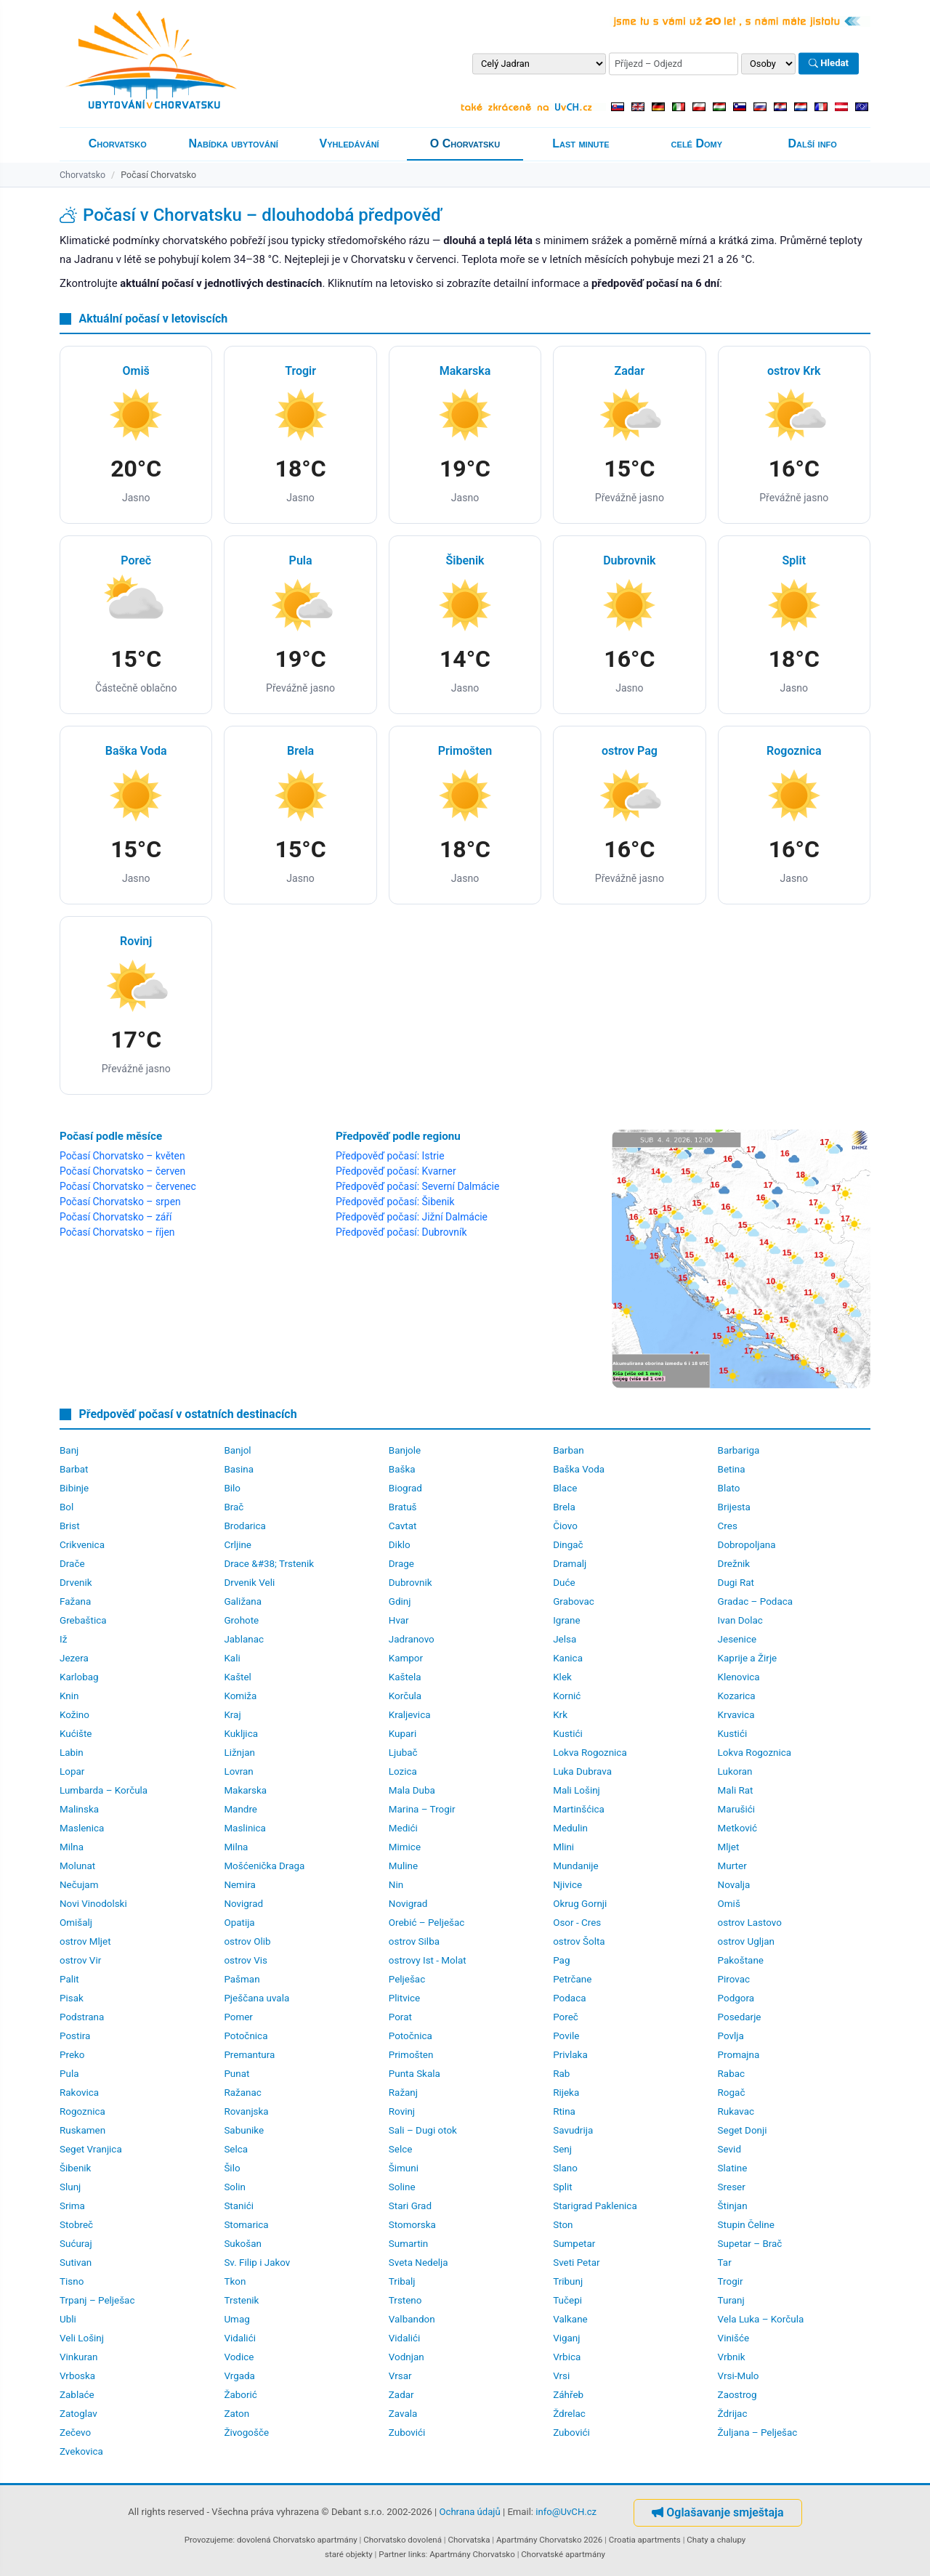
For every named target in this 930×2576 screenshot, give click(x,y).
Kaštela (405, 1677)
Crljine (237, 1544)
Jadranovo (411, 1639)
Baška (402, 1469)
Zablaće (77, 2394)
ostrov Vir (80, 1960)
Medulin (570, 1828)
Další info (812, 143)
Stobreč (76, 2224)
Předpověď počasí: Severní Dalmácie (417, 1186)
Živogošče (246, 2432)
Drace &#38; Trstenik (269, 1563)
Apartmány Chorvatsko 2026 (549, 2540)
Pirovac (734, 1979)
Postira (75, 2035)
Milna (72, 1847)
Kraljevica (410, 1714)
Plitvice (404, 1998)
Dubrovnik (410, 1582)
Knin (69, 1695)
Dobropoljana (747, 1544)
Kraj (232, 1714)
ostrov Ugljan (746, 1941)
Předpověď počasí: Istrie (390, 1156)
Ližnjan (239, 1752)
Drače (72, 1563)
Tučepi (567, 2300)
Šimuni (403, 2168)
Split (562, 2187)
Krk (560, 1714)
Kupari (402, 1733)
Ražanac (242, 2092)
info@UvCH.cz (566, 2511)
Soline (402, 2187)
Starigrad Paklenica (595, 2205)
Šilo (232, 2168)
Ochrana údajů (470, 2511)
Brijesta (734, 1507)
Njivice (567, 1884)
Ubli (68, 2319)
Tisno (72, 2281)
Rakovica (79, 2092)
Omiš (729, 1903)
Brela (564, 1507)
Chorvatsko (118, 143)
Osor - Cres (577, 1922)
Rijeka (566, 2092)
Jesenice (737, 1639)
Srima (72, 2205)
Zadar (401, 2394)
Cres (727, 1525)
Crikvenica (82, 1544)
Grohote (241, 1620)
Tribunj (568, 2281)
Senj (562, 2149)
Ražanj (403, 2092)
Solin (235, 2187)
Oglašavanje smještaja (717, 2512)
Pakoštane (741, 1960)
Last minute (580, 143)
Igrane (566, 1620)
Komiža (240, 1695)
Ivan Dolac (740, 1620)
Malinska (79, 1809)
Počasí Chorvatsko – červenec (128, 1186)
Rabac (731, 2073)
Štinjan (733, 2205)
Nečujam (79, 1884)
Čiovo (565, 1525)
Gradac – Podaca (755, 1601)
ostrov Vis (245, 1960)
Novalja (734, 1884)
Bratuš (403, 1507)
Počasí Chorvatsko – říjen (117, 1232)
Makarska (245, 1790)
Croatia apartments (645, 2540)
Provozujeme (209, 2540)
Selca (236, 2149)
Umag (236, 2319)
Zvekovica (81, 2451)
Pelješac (407, 1979)
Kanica (568, 1658)
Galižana (243, 1601)
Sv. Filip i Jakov (257, 2262)
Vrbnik (731, 2357)
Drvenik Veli (249, 1582)
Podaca (569, 1998)
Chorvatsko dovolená (402, 2540)
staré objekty (349, 2554)
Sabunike (244, 2130)
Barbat (74, 1469)
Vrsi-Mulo (738, 2375)
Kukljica (241, 1733)
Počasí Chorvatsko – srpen (120, 1201)
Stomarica (246, 2224)
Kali (232, 1658)
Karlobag (79, 1677)
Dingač (568, 1544)
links (417, 2554)
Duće (564, 1582)
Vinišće (734, 2338)
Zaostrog (737, 2394)
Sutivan (76, 2262)
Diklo (400, 1544)
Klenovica (739, 1677)
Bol (66, 1507)
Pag (561, 1960)
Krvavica (736, 1714)
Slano (565, 2168)
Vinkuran (78, 2357)
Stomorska (412, 2224)
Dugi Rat (736, 1582)
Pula (69, 2073)
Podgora (736, 1998)
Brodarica (245, 1525)
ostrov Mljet (85, 1941)
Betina (731, 1469)
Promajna (739, 2054)
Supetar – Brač (750, 2243)
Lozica (403, 1771)
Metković (737, 1828)
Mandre (240, 1809)
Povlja (731, 2035)
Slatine (733, 2168)
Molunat (77, 1865)
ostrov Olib (247, 1941)
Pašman (241, 1979)
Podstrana (82, 2017)
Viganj (566, 2338)
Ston (563, 2224)
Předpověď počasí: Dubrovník (401, 1232)
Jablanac (244, 1639)
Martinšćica (578, 1809)
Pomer (238, 2017)
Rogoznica (82, 2111)
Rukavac (736, 2111)
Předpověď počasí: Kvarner (396, 1171)
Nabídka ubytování (233, 143)
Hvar (399, 1620)
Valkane (570, 2319)
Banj (69, 1450)
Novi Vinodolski (93, 1903)
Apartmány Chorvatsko (472, 2554)
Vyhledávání (349, 143)
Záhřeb (568, 2394)
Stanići (239, 2205)
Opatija (239, 1922)
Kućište (76, 1733)
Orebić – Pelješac (427, 1922)
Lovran (238, 1771)
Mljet (729, 1847)
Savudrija (573, 2130)
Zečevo (75, 2432)
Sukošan (243, 2243)
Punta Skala (414, 2073)
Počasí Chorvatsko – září (116, 1217)
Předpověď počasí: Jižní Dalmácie (412, 1217)
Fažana (75, 1601)
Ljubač (403, 1752)
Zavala (403, 2413)
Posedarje (739, 2017)
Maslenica (82, 1828)
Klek (562, 1677)
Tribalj (402, 2281)
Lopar (72, 1771)
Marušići (737, 1809)
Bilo (232, 1488)
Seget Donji (742, 2130)
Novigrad (243, 1903)
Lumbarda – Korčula (103, 1790)
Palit (69, 1979)
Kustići (568, 1733)
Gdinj (400, 1601)
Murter (732, 1865)
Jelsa (564, 1639)
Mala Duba (412, 1790)
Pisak (72, 1998)
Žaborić (240, 2394)
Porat (400, 2017)
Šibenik (75, 2168)
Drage (401, 1563)
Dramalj (569, 1563)
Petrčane (572, 1979)
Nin (396, 1884)
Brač (233, 1507)
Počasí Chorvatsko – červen (122, 1171)
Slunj (70, 2187)
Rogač (731, 2092)
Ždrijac (733, 2413)
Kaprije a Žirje (747, 1658)
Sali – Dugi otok (423, 2130)
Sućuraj (76, 2243)
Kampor (406, 1658)
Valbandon (412, 2319)
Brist (70, 1525)
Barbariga (739, 1450)
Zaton (236, 2413)
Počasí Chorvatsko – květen (122, 1156)
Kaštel (237, 1677)
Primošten (411, 2054)
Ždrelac (569, 2413)
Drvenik (76, 1582)
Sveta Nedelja (418, 2262)
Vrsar (400, 2375)
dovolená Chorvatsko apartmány (297, 2540)
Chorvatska (469, 2540)
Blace (565, 1488)
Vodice (239, 2357)
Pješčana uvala (256, 1998)
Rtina (564, 2111)
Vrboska (77, 2375)
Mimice (405, 1847)
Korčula (405, 1695)
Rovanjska (246, 2111)
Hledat (829, 63)
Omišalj (76, 1922)
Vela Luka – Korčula (761, 2319)
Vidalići (240, 2338)
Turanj (731, 2300)
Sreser (731, 2187)
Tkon (235, 2281)
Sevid (729, 2149)
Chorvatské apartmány (563, 2554)
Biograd (405, 1488)
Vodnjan (406, 2357)
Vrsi (561, 2375)
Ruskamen (82, 2130)
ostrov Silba (414, 1941)
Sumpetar (574, 2243)
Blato (729, 1488)
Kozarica (737, 1695)
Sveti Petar (576, 2262)
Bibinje (74, 1488)
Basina (239, 1469)
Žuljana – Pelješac (758, 2432)
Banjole (405, 1450)
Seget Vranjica (91, 2149)
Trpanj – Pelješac (97, 2300)
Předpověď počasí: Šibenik (395, 1201)
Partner (392, 2554)
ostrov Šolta (578, 1941)
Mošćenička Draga (264, 1865)
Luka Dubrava (582, 1771)
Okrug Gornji (580, 1903)
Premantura (249, 2054)
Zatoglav (78, 2413)
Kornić (567, 1695)
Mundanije (575, 1865)
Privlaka (570, 2054)
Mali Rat (735, 1790)
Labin (72, 1752)
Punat (236, 2073)
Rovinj (402, 2111)
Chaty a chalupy (716, 2540)
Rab (561, 2073)
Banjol (237, 1450)
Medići (403, 1828)
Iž (63, 1639)
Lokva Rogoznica (590, 1752)
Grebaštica (83, 1620)
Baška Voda (578, 1469)
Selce (401, 2149)
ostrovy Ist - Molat (427, 1960)
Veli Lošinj (82, 2338)
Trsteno (405, 2300)
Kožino (74, 1714)
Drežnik (734, 1563)
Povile (566, 2035)
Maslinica (245, 1828)
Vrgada (239, 2375)
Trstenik (241, 2300)
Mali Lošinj (576, 1790)
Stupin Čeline (746, 2224)
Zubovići (407, 2432)
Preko (72, 2054)
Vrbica (567, 2357)
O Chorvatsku (465, 143)
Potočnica (245, 2035)
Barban (568, 1450)
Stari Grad (410, 2205)
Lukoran (735, 1771)
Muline (403, 1865)
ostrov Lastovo (750, 1922)
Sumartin (408, 2243)
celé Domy (696, 143)
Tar (725, 2262)
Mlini (563, 1847)
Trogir (730, 2281)
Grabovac (573, 1601)
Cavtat (403, 1525)
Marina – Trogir (422, 1809)
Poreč (565, 2017)
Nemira (239, 1884)
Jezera (74, 1658)
